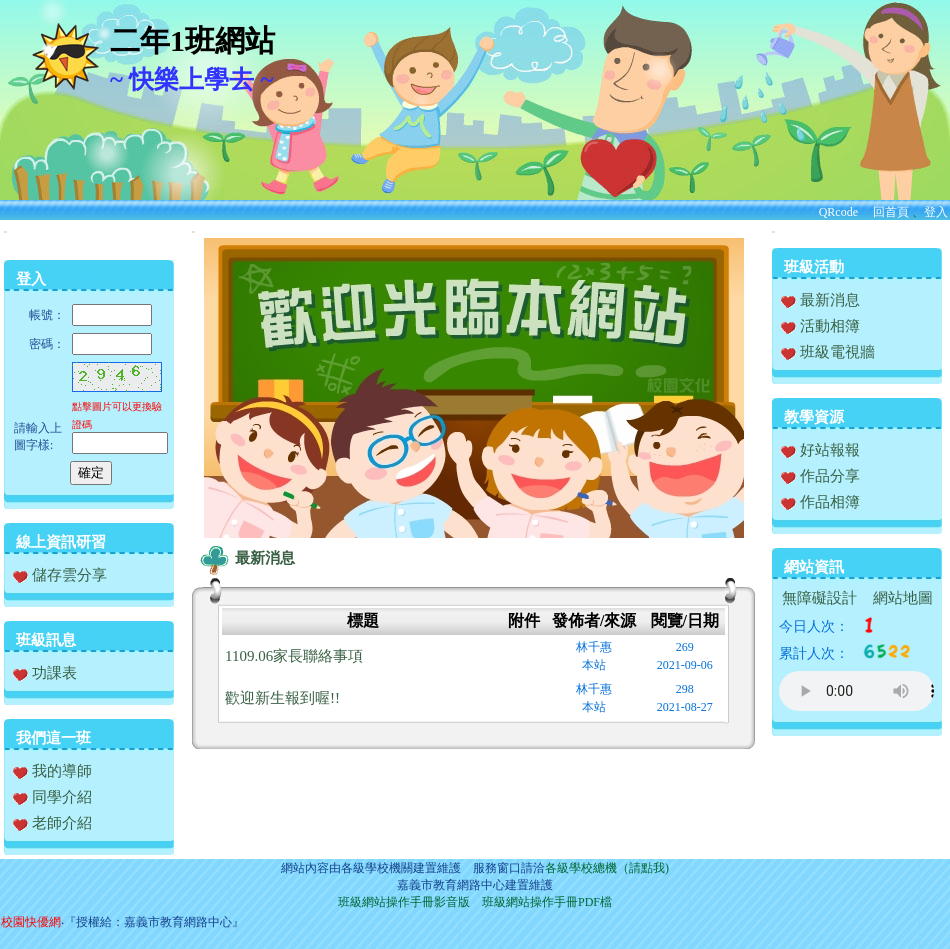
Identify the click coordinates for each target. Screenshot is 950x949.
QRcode (838, 212)
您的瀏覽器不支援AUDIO (856, 691)
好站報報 (820, 450)
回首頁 (891, 212)
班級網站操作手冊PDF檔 (547, 902)
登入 (936, 212)
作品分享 (820, 476)
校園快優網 (31, 922)
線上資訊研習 (61, 542)
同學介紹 (52, 797)
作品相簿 (820, 502)
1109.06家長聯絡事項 (294, 656)
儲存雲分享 (60, 575)
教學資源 (814, 417)
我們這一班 (53, 738)
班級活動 (814, 267)
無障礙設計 (819, 598)
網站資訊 (814, 567)
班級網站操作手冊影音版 (404, 902)
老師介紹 (52, 823)
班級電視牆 (828, 352)
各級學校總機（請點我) (607, 868)
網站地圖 (903, 598)
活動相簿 (820, 326)
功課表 (45, 673)
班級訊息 (46, 640)
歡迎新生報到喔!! (282, 698)
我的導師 (52, 771)
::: (5, 231)
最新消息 (245, 558)
